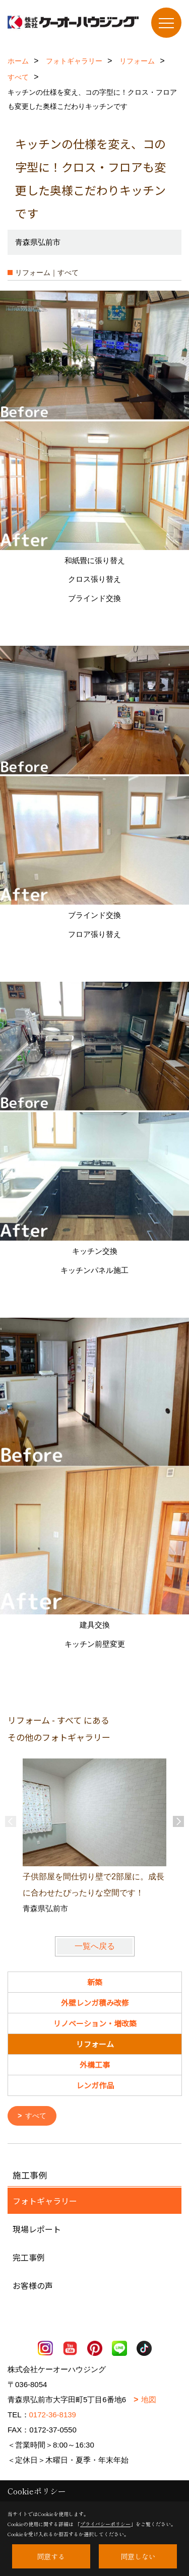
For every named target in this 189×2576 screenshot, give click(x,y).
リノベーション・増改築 (95, 2023)
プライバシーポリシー (105, 2524)
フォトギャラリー (45, 2200)
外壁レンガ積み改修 (95, 2002)
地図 (148, 2399)
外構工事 (95, 2064)
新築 (94, 1982)
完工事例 (29, 2257)
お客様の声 (33, 2285)
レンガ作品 (95, 2085)
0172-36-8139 (52, 2414)
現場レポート (37, 2228)
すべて (35, 2116)
